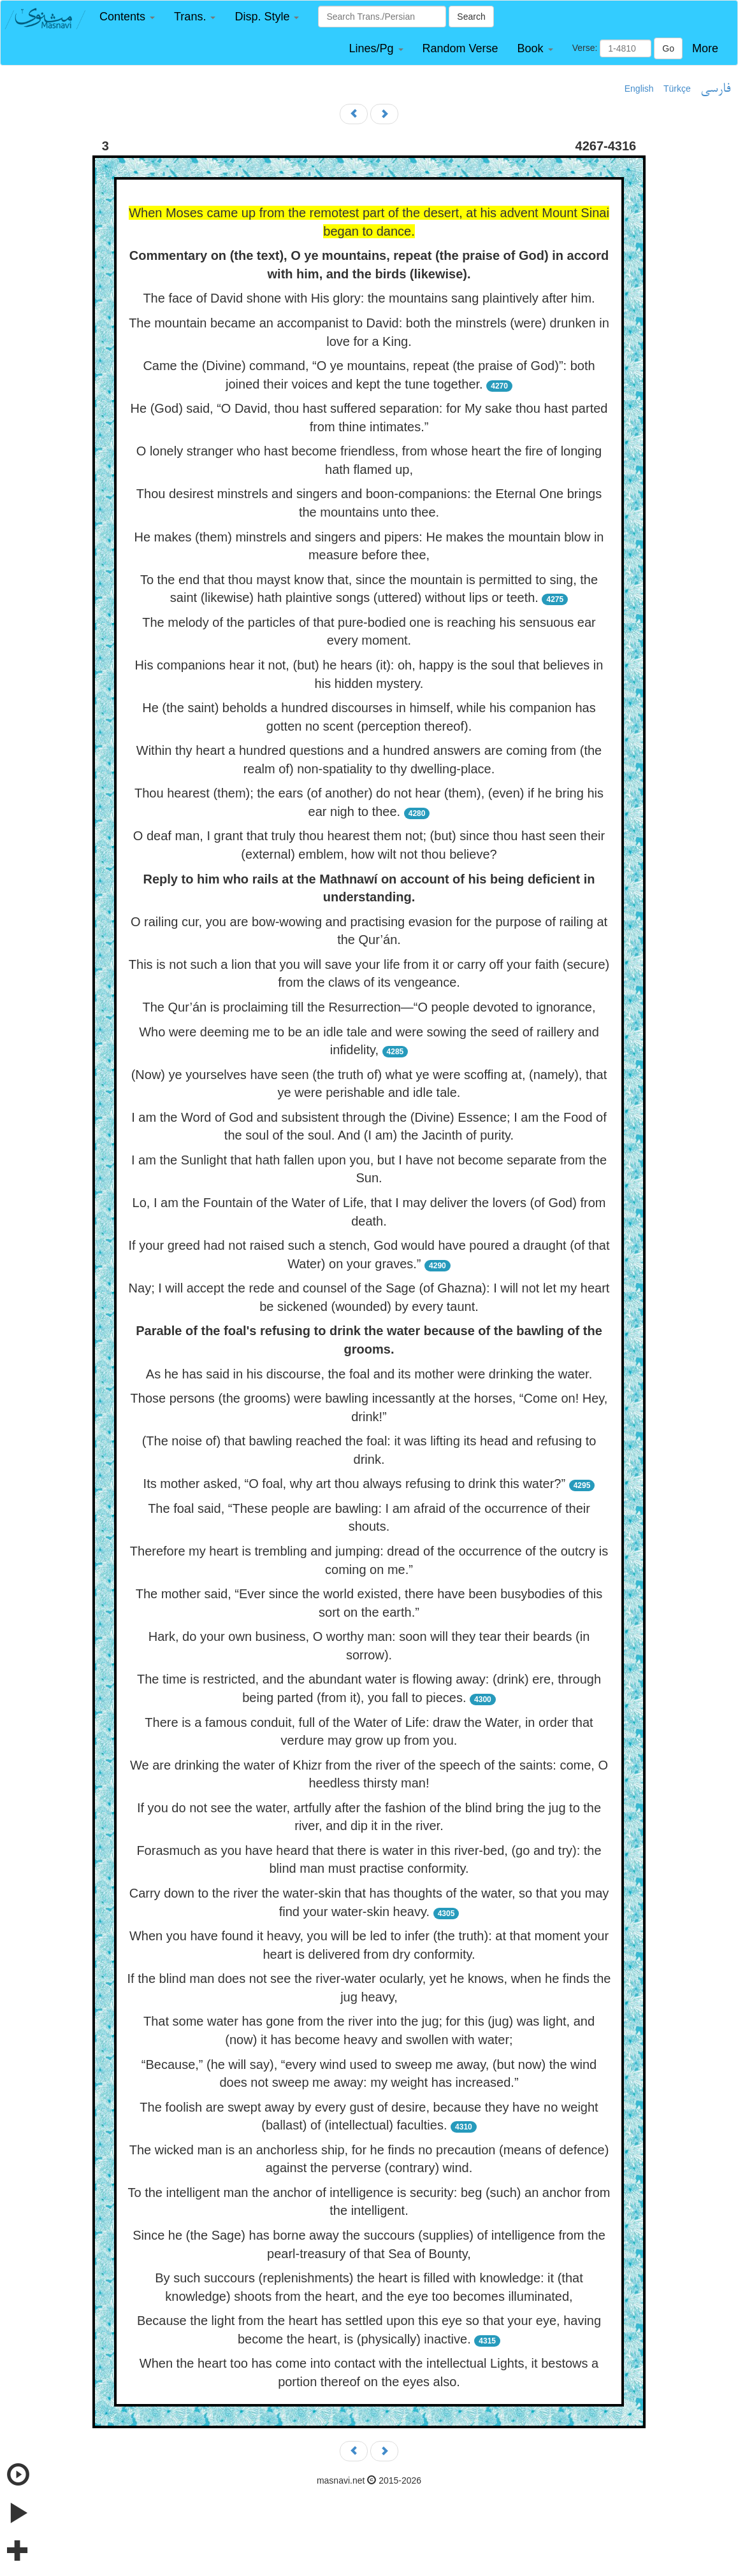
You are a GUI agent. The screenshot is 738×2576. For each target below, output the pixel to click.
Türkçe (677, 88)
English (639, 88)
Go (668, 48)
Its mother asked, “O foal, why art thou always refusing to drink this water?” (354, 1484)
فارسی (715, 89)
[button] (127, 17)
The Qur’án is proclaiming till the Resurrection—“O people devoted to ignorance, (368, 1007)
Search (471, 16)
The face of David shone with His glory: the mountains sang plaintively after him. (369, 298)
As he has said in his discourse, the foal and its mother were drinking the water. (369, 1374)
